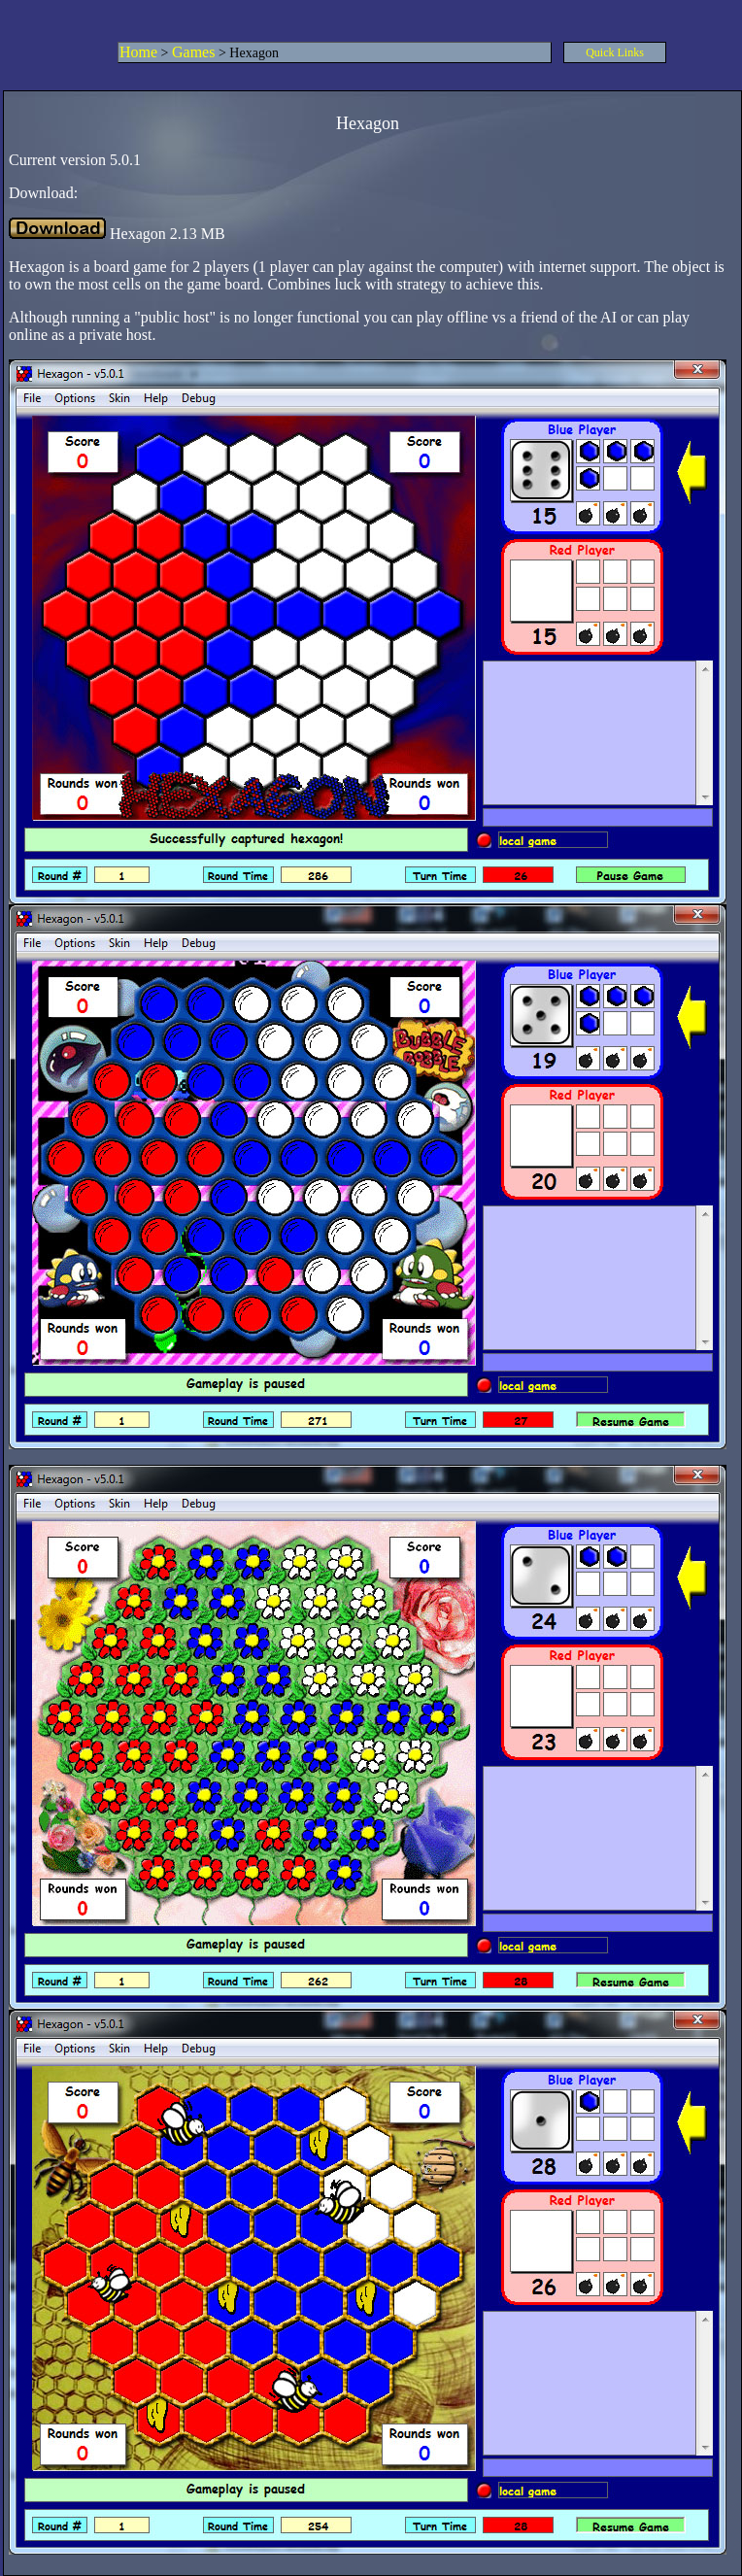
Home (138, 52)
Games (193, 52)
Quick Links (615, 52)
